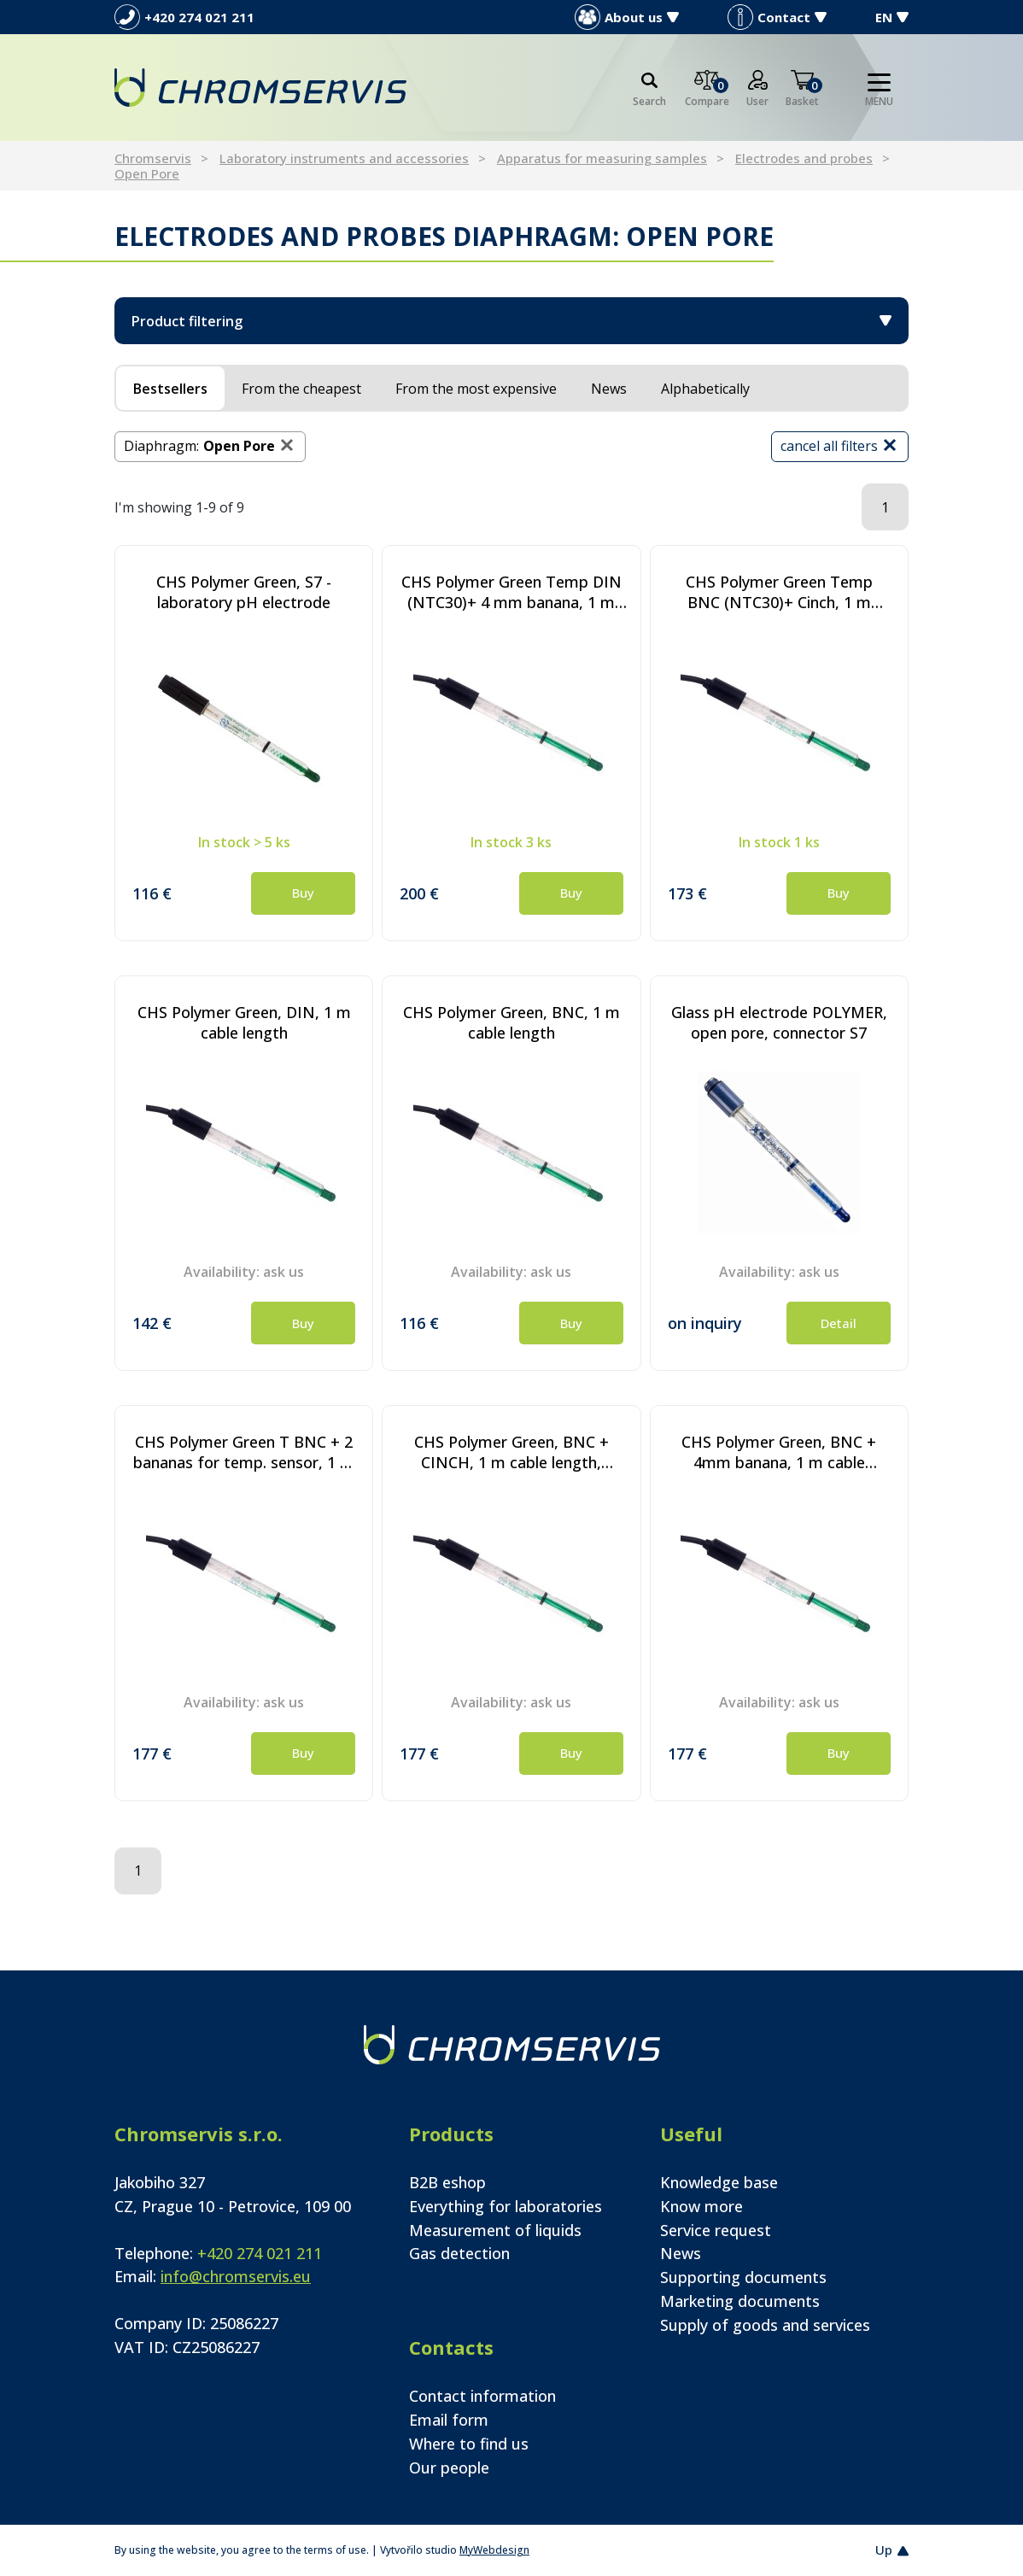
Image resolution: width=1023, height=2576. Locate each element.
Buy (303, 892)
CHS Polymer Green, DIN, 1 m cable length (244, 1022)
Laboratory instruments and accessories (344, 158)
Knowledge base (719, 2182)
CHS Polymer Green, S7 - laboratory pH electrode (243, 591)
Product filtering (511, 321)
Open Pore (146, 173)
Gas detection (459, 2253)
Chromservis (152, 158)
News (680, 2253)
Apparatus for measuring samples (602, 158)
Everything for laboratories (505, 2206)
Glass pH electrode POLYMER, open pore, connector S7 (779, 1022)
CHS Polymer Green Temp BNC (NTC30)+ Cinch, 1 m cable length (779, 591)
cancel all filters (839, 445)
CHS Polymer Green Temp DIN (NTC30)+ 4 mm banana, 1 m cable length (511, 591)
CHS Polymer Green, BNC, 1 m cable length (511, 1022)
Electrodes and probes (804, 158)
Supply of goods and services (765, 2325)
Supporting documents (743, 2277)
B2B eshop (447, 2182)
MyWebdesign (494, 2550)
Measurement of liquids (495, 2230)
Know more (701, 2206)
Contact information (482, 2396)
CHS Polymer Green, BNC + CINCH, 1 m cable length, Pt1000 (511, 1451)
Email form (448, 2419)
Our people (449, 2467)
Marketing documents (740, 2301)
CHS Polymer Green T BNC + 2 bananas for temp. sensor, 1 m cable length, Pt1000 (243, 1451)
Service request (715, 2230)
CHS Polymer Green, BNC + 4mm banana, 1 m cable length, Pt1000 (778, 1451)
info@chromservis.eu (236, 2276)
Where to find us (469, 2443)
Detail (838, 1323)
